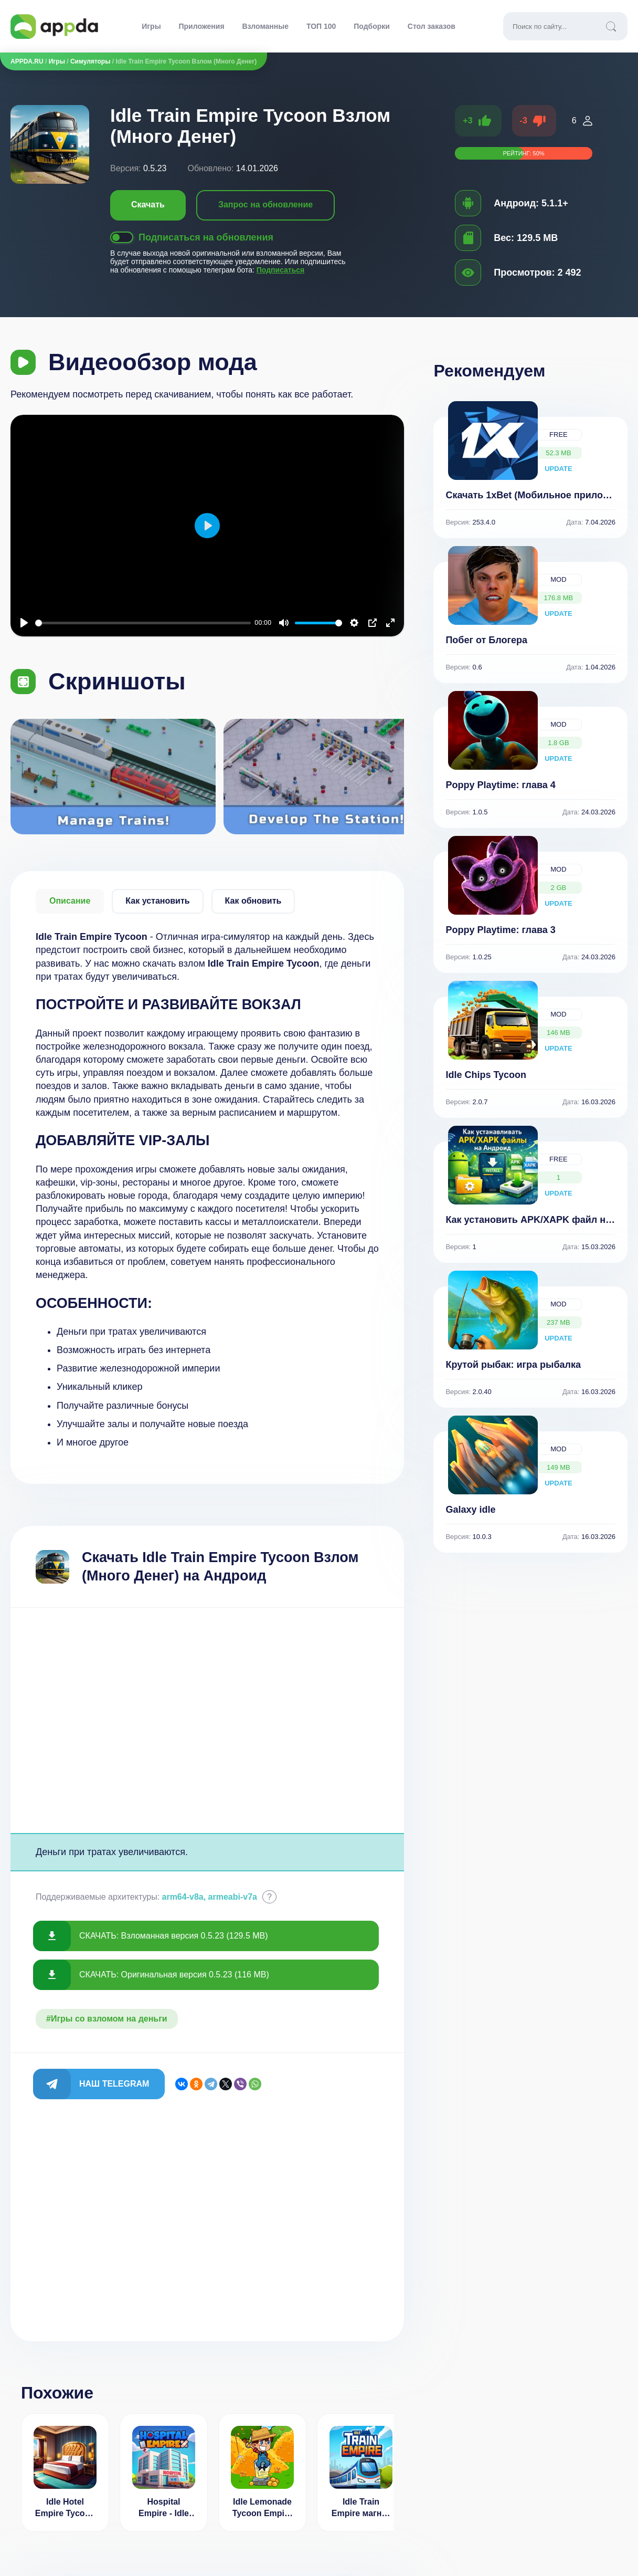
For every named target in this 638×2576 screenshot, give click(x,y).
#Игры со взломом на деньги (106, 2018)
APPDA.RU (27, 61)
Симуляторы (90, 61)
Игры (151, 26)
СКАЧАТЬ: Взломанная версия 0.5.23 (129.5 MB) (173, 1935)
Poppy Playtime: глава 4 (500, 785)
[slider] (143, 623)
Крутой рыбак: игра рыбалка (513, 1364)
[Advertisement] (207, 1720)
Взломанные (265, 26)
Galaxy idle (470, 1509)
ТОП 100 (321, 26)
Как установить (157, 900)
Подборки (372, 26)
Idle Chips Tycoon (485, 1075)
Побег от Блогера (486, 640)
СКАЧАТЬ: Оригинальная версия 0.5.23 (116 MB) (174, 1974)
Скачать (148, 204)
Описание (69, 900)
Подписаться (281, 270)
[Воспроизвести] (24, 622)
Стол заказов (431, 26)
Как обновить (253, 900)
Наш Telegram (114, 2083)
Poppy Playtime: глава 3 (500, 930)
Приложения (202, 26)
